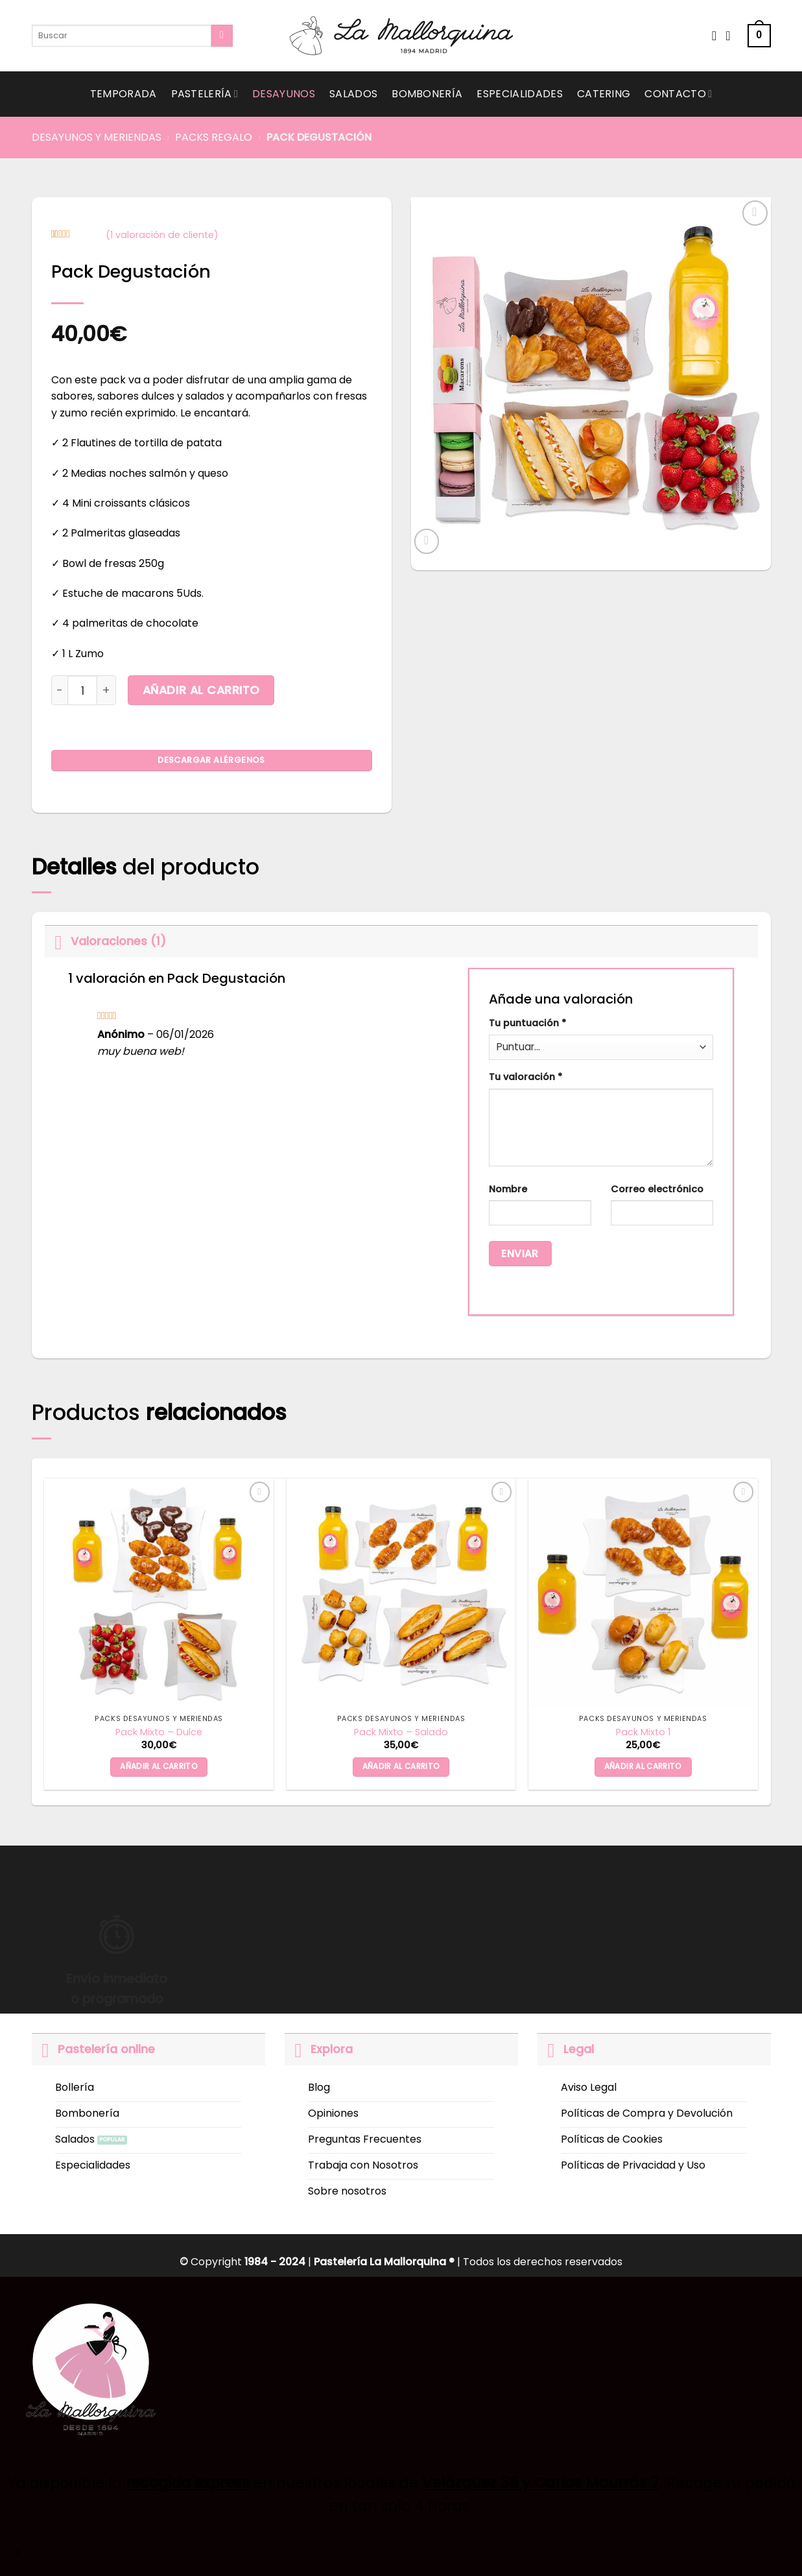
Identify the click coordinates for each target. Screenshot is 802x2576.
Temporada (123, 93)
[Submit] (222, 36)
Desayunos (283, 93)
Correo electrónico (657, 1189)
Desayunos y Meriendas (96, 137)
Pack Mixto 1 (643, 1732)
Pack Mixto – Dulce (158, 1732)
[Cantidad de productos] (82, 690)
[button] (759, 36)
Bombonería (427, 93)
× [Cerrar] (16, 2553)
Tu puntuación (527, 1023)
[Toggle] (57, 941)
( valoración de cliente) (162, 234)
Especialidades (519, 93)
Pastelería (205, 93)
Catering (604, 93)
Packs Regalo (213, 137)
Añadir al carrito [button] (159, 1766)
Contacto (678, 93)
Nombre (508, 1189)
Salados (353, 93)
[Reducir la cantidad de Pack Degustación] (59, 690)
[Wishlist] (714, 35)
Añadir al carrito (201, 690)
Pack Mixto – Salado (401, 1732)
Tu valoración (525, 1076)
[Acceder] (731, 35)
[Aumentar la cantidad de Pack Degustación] (106, 690)
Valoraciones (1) (105, 941)
